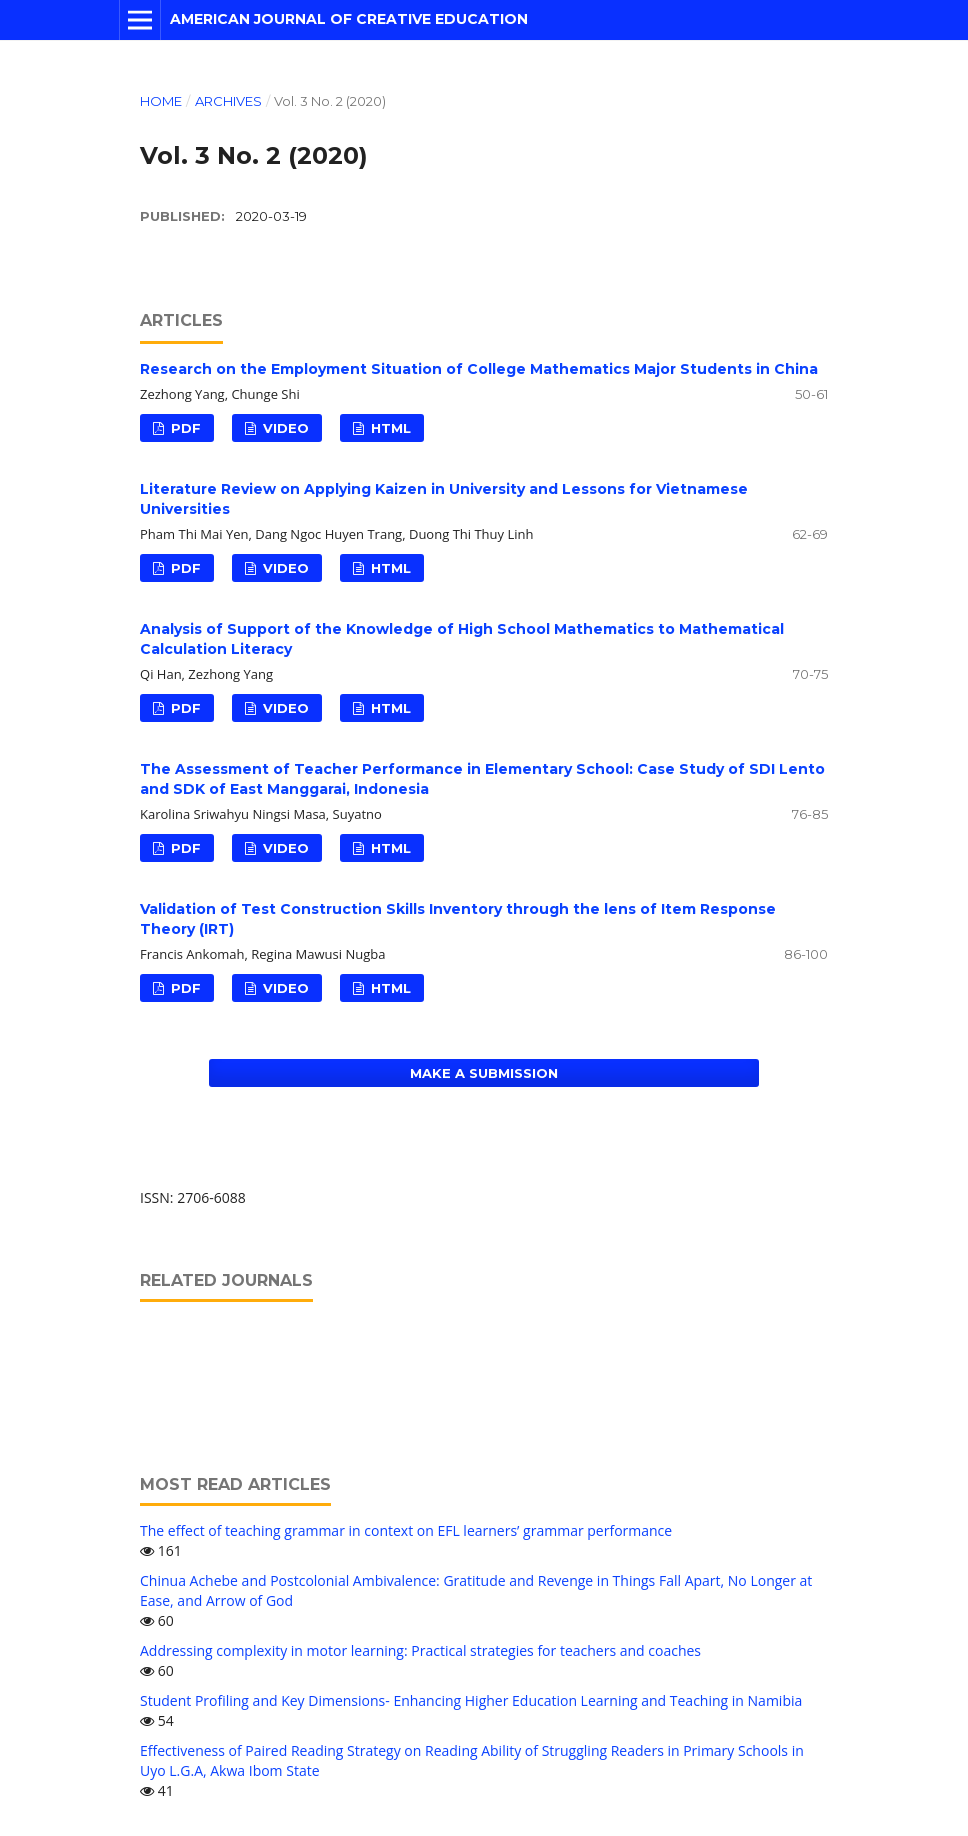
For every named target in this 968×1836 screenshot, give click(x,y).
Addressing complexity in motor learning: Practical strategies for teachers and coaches (420, 1650)
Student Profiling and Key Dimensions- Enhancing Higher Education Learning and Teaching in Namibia (471, 1700)
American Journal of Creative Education (349, 19)
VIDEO (284, 428)
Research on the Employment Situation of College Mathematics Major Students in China (479, 369)
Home (161, 101)
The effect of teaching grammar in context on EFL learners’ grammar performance (406, 1530)
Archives (228, 101)
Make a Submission (484, 1073)
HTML (389, 428)
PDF (184, 428)
